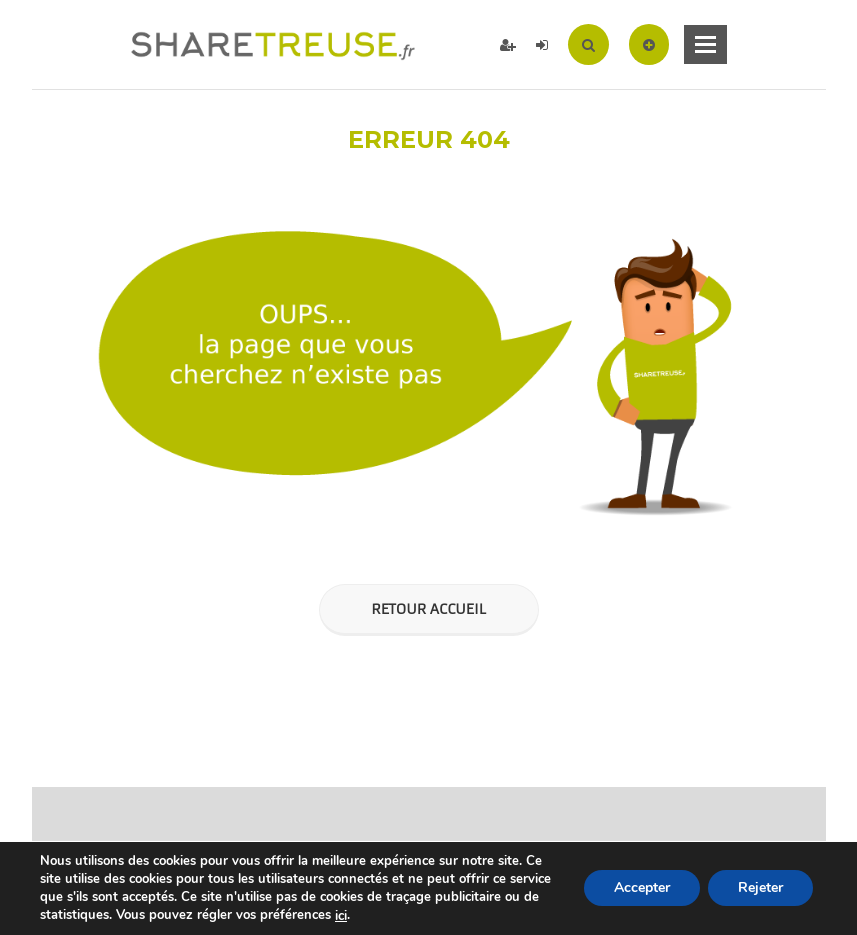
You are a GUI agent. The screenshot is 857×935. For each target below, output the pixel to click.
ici (341, 916)
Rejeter (760, 888)
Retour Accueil (428, 609)
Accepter (642, 888)
